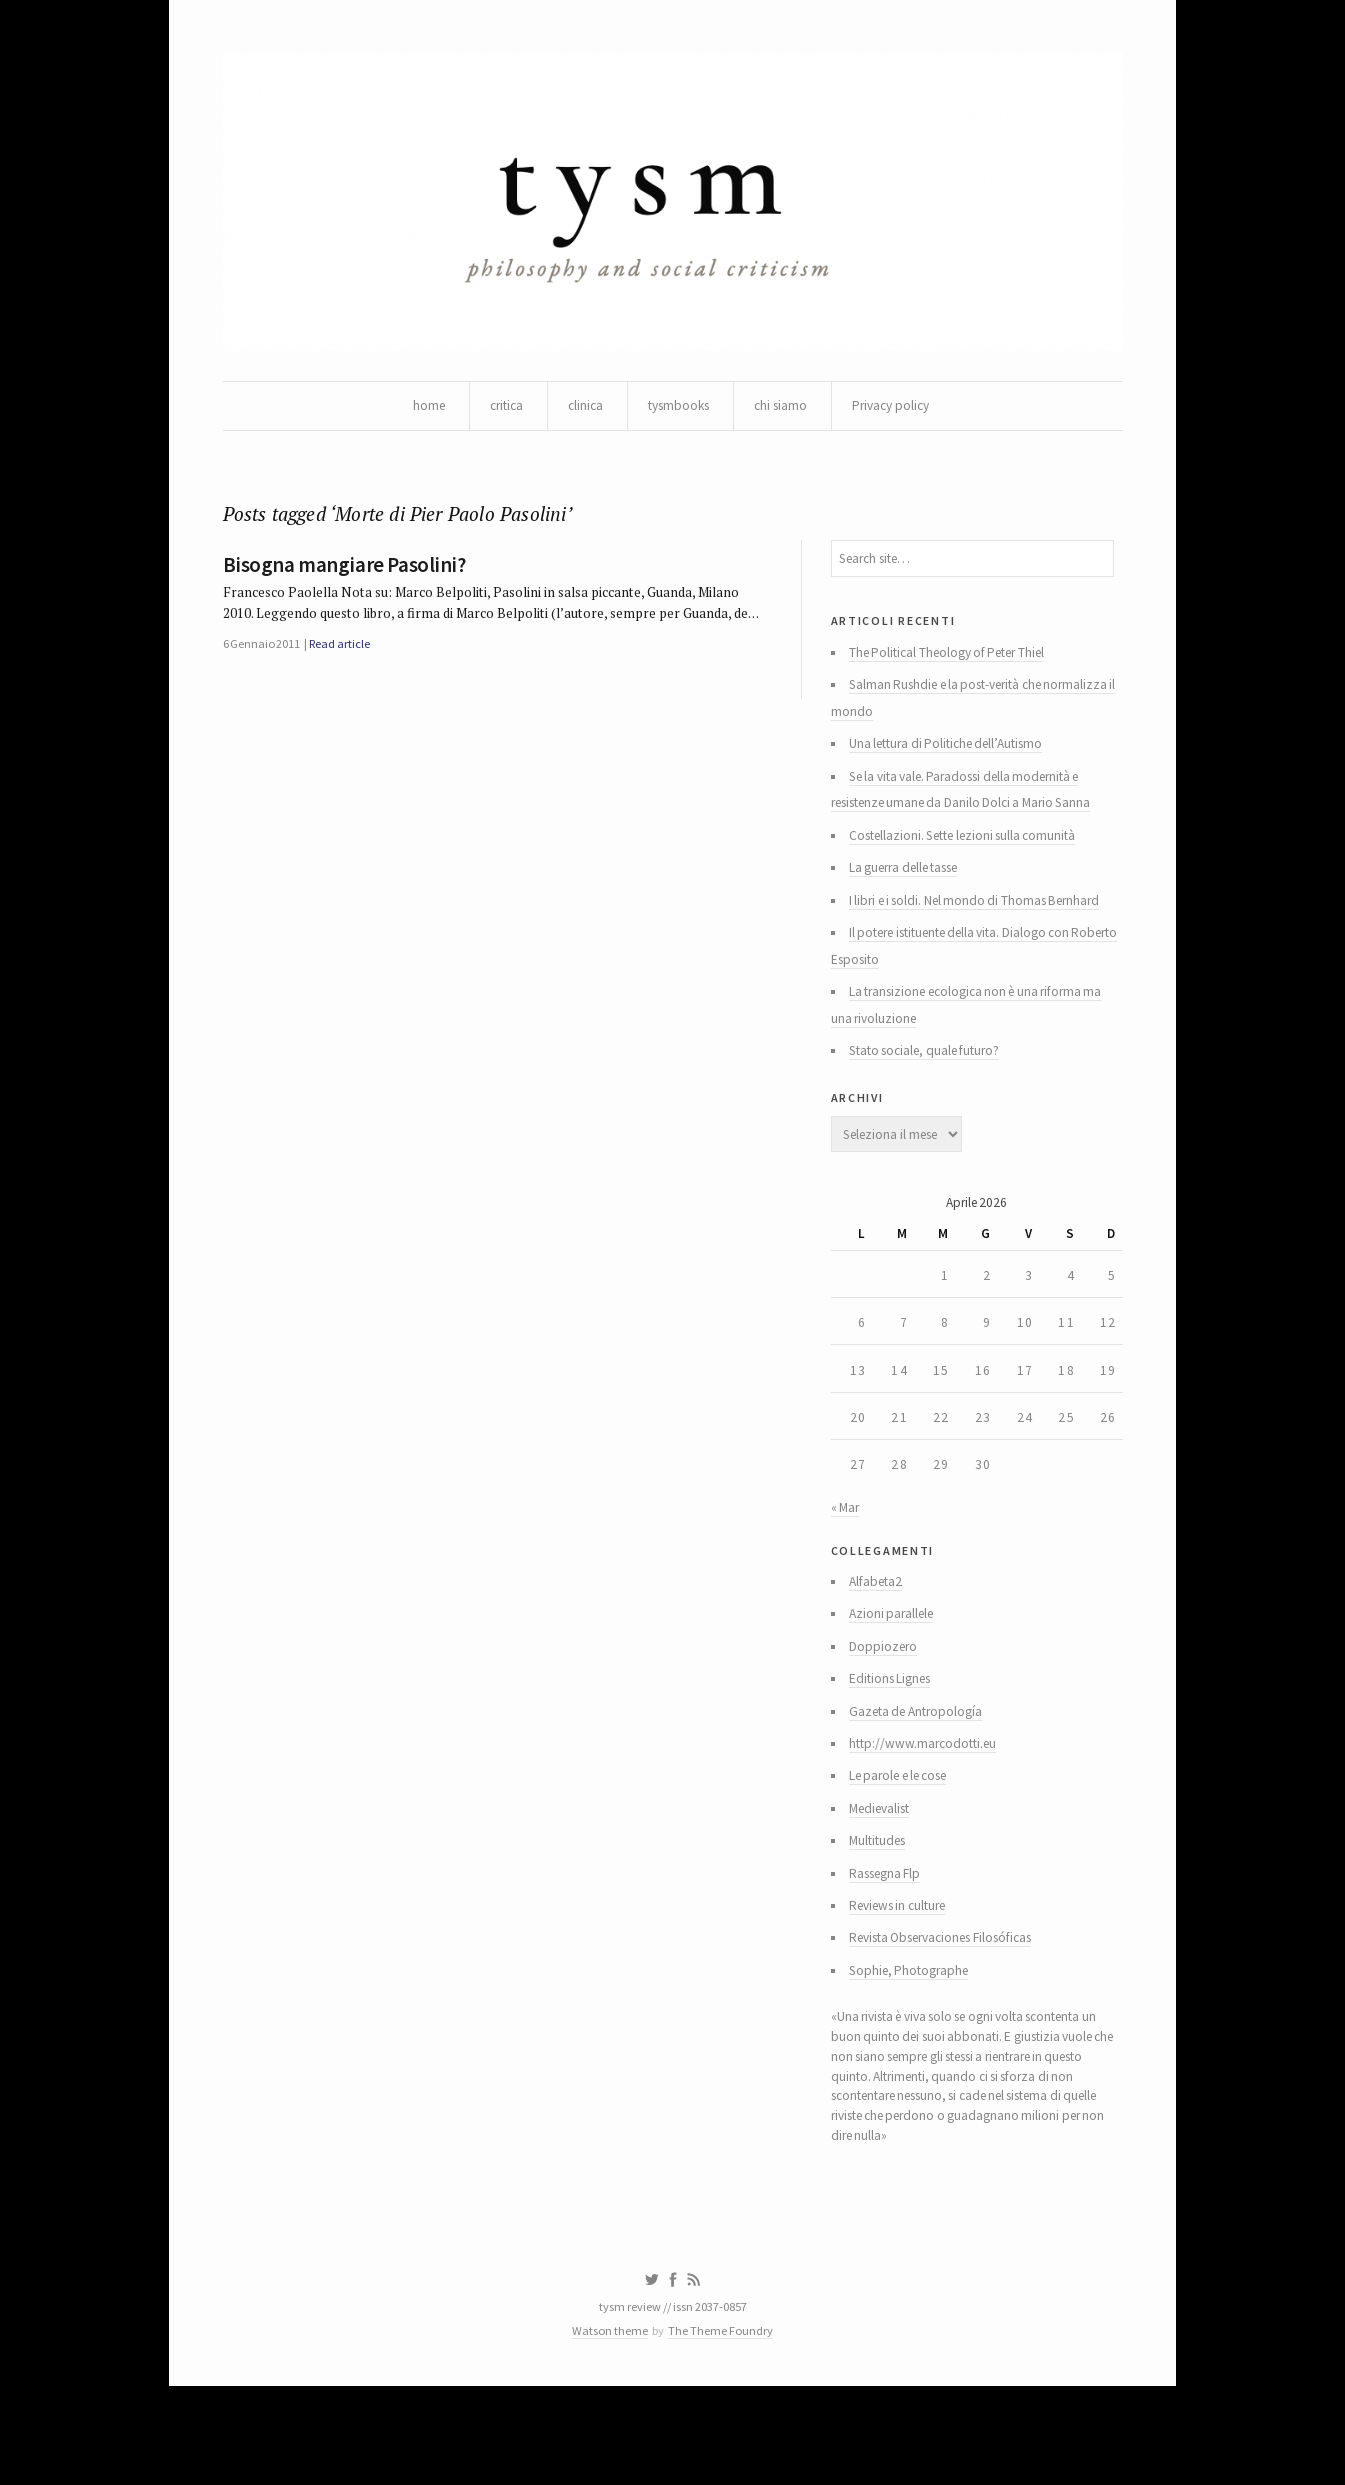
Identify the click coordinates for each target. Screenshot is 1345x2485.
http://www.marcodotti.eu (928, 1812)
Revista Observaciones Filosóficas (954, 2016)
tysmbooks (678, 410)
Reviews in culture (905, 1982)
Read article (345, 680)
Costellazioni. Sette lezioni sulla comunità (973, 860)
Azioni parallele (896, 1676)
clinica (580, 410)
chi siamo (785, 410)
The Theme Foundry (723, 2427)
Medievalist (885, 1880)
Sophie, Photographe (914, 2050)
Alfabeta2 (880, 1642)
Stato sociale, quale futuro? (932, 1086)
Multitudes (882, 1914)
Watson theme (607, 2427)
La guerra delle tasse (913, 894)
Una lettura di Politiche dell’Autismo (955, 764)
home (418, 410)
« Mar (846, 1563)
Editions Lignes (895, 1744)
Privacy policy (899, 410)
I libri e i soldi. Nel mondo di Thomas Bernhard (982, 928)
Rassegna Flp (890, 1948)
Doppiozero (886, 1710)
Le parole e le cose (906, 1846)
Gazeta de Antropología (922, 1778)
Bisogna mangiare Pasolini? (344, 574)
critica (498, 410)
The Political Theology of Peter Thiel (957, 668)
